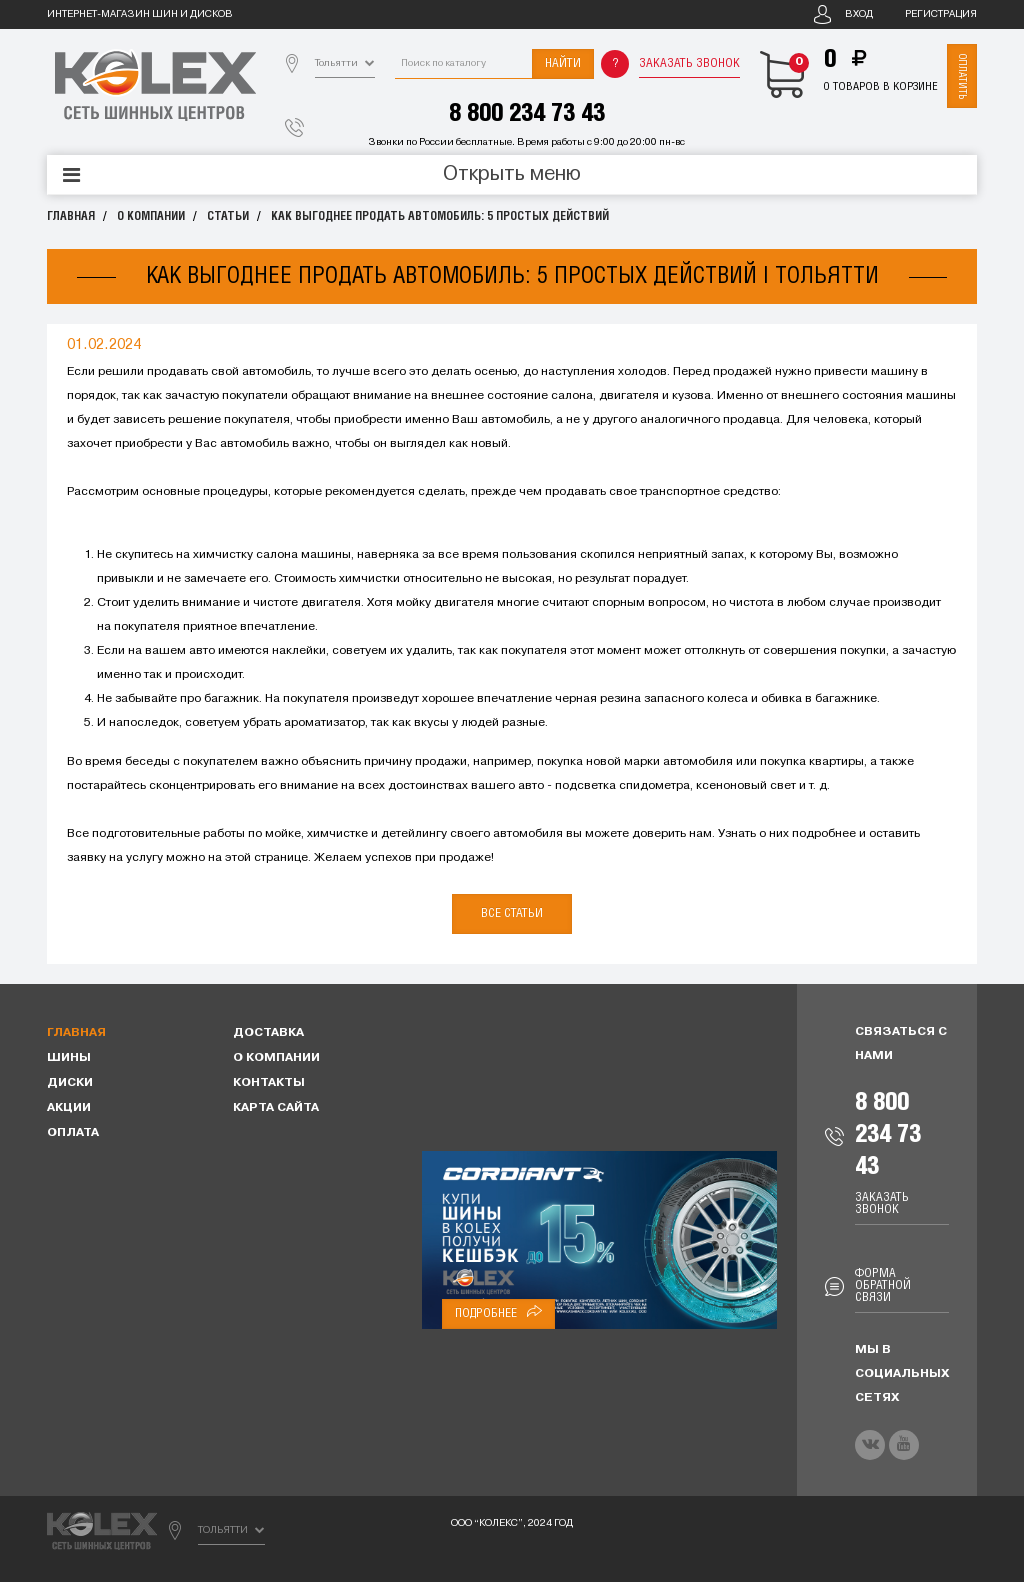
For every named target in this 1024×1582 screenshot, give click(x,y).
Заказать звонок (689, 63)
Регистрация (941, 14)
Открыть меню (512, 175)
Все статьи (512, 913)
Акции (69, 1108)
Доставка (268, 1033)
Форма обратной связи (883, 1285)
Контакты (269, 1083)
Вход (859, 14)
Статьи (228, 216)
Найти (563, 63)
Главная (71, 216)
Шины (69, 1058)
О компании (151, 216)
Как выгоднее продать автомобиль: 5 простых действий (440, 216)
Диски (70, 1083)
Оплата (73, 1133)
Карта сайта (276, 1108)
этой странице (266, 858)
